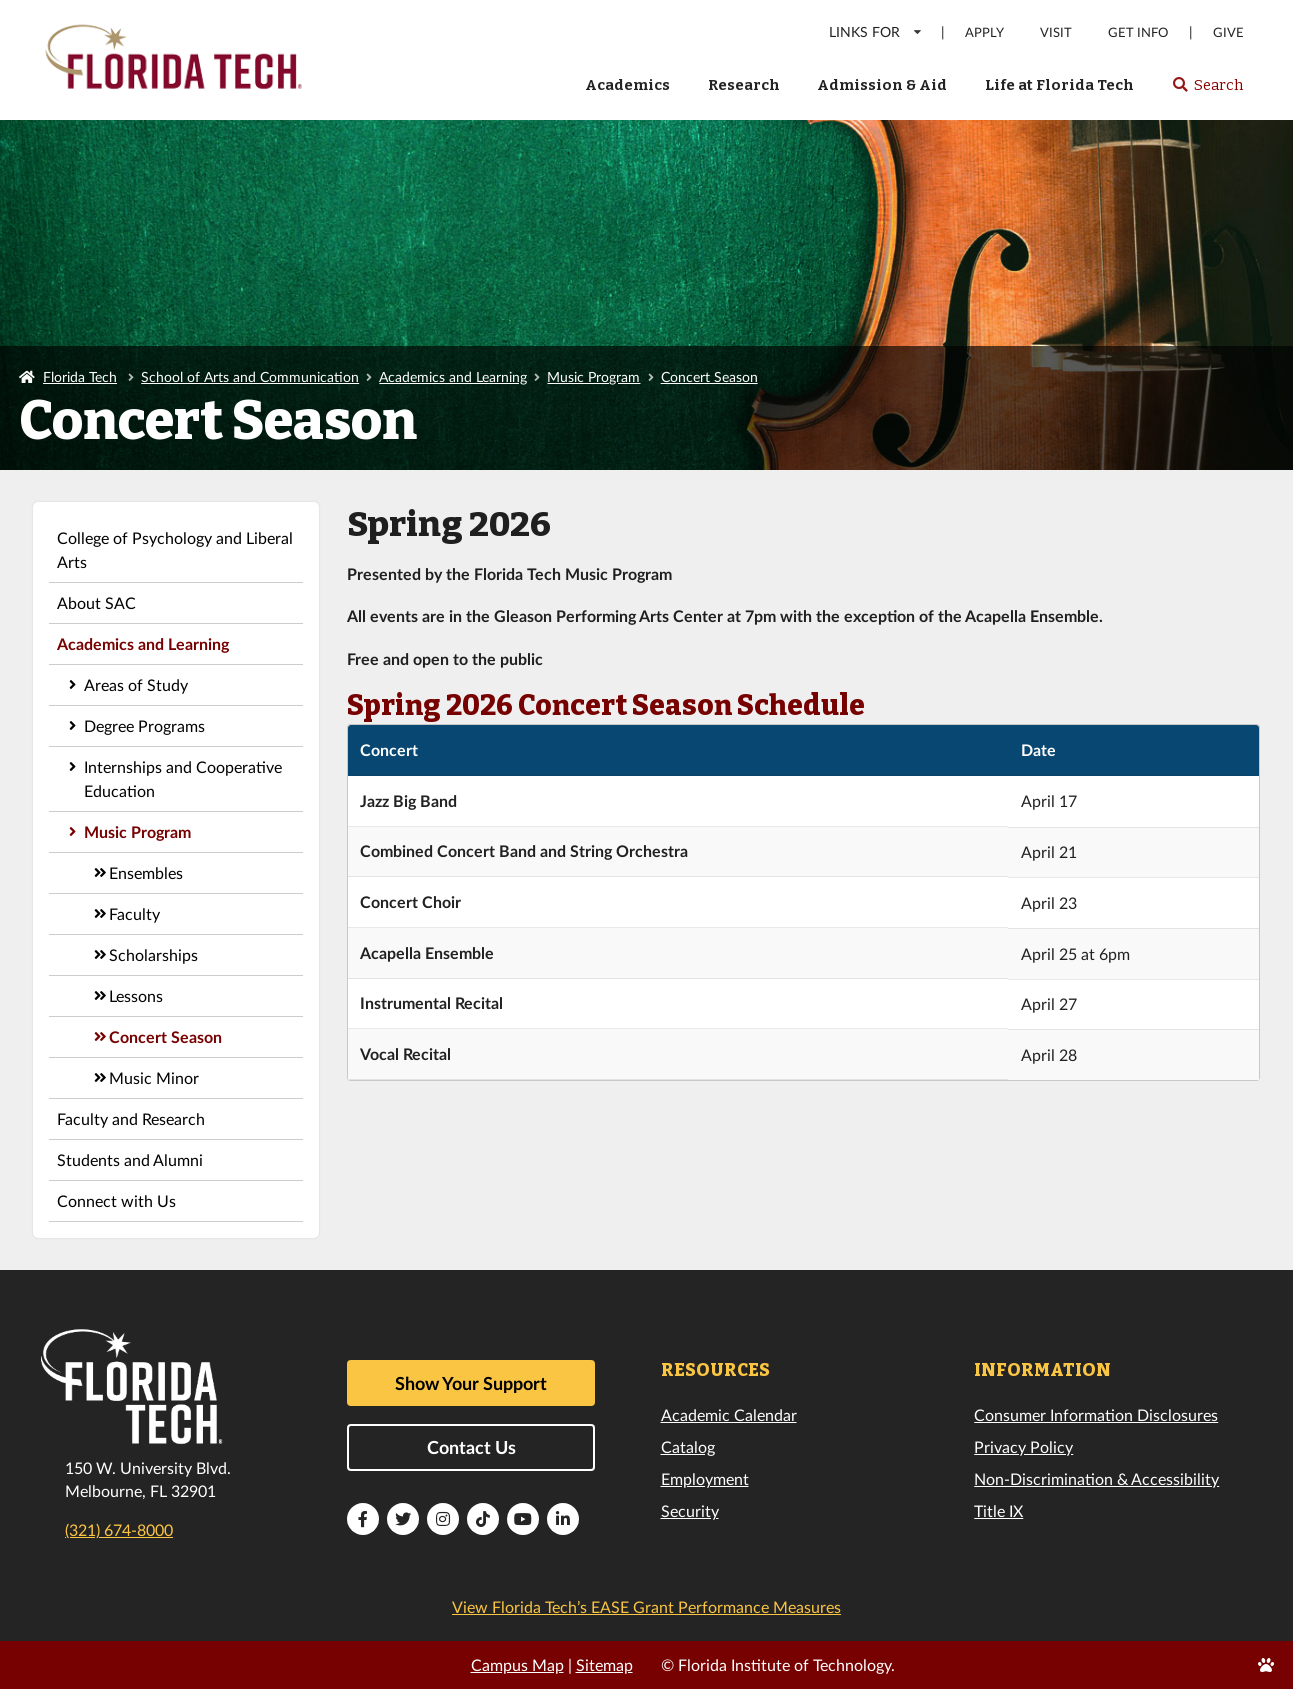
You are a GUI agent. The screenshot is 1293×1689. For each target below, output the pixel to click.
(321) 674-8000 (119, 1529)
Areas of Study (136, 684)
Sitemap (604, 1664)
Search (1207, 91)
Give (1228, 32)
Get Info (1138, 32)
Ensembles (146, 872)
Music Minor (154, 1077)
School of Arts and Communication (250, 376)
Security (690, 1510)
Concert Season (709, 376)
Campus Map (517, 1664)
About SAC (96, 602)
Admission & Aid (882, 85)
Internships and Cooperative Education (183, 778)
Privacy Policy (1023, 1446)
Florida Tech (80, 376)
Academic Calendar (729, 1414)
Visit (1056, 32)
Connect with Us (116, 1200)
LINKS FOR (876, 31)
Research (744, 85)
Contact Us (471, 1447)
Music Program (593, 376)
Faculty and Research (131, 1118)
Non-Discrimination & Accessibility (1096, 1478)
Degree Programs (144, 725)
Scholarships (153, 954)
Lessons (136, 995)
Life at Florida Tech (1059, 85)
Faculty (134, 913)
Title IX (998, 1510)
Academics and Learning (453, 376)
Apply (984, 32)
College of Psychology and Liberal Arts (175, 549)
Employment (705, 1478)
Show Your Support (471, 1383)
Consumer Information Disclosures (1096, 1414)
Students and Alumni (130, 1159)
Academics (627, 85)
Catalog (688, 1446)
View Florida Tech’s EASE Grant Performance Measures (646, 1606)
